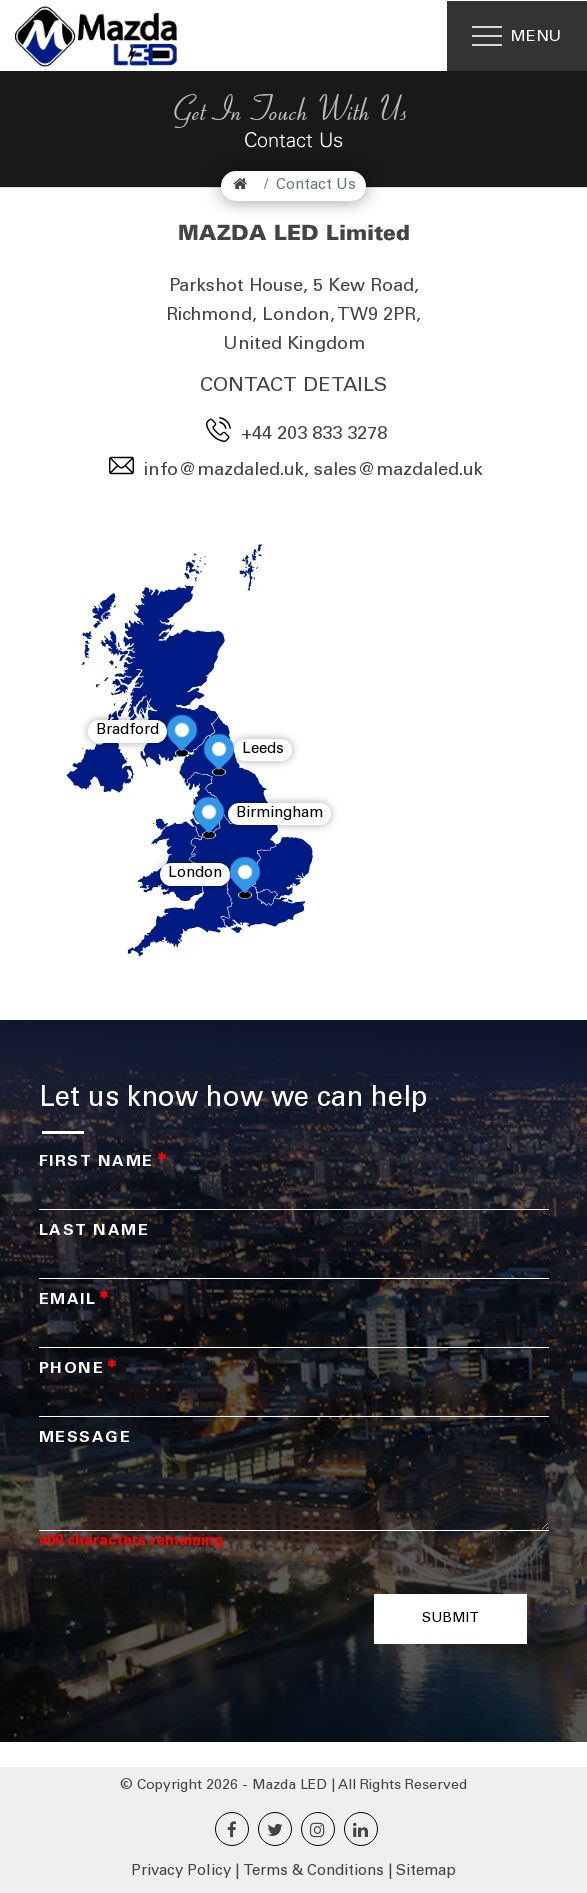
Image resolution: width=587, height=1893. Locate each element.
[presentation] (213, 1619)
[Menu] (517, 36)
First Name (103, 1162)
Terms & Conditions (313, 1871)
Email (74, 1300)
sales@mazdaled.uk (398, 471)
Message (85, 1438)
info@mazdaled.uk (224, 471)
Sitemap (426, 1871)
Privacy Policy (181, 1871)
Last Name (94, 1231)
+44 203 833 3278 (314, 435)
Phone (78, 1369)
